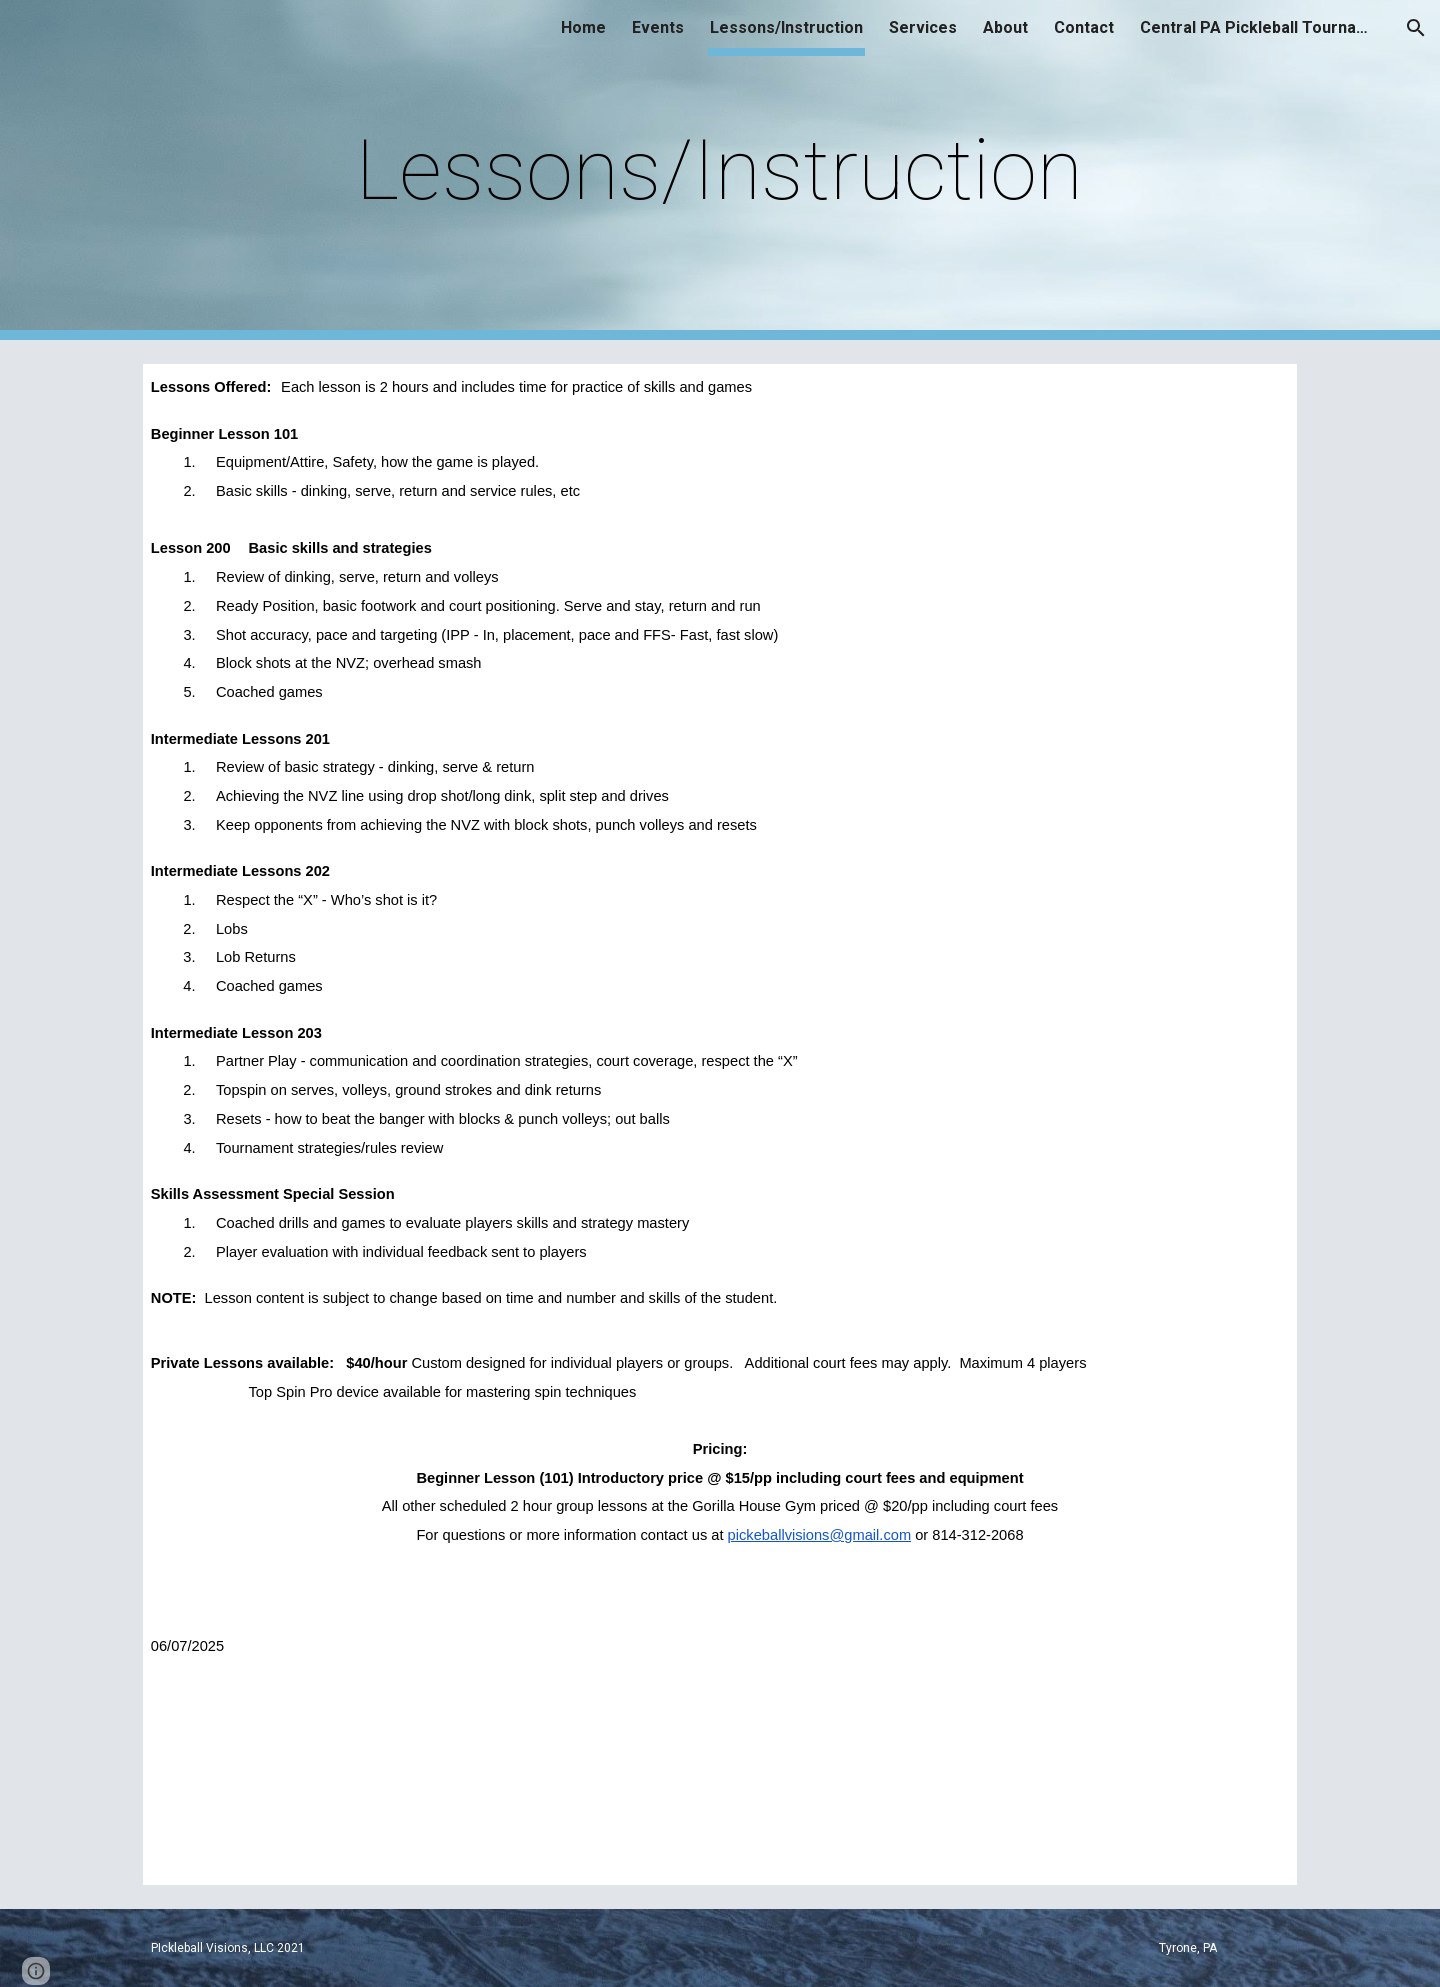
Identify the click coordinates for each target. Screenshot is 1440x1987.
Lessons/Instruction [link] (786, 27)
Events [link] (658, 27)
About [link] (1005, 27)
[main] (720, 170)
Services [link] (923, 27)
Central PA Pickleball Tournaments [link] (1260, 27)
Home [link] (583, 27)
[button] (1416, 28)
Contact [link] (1084, 27)
